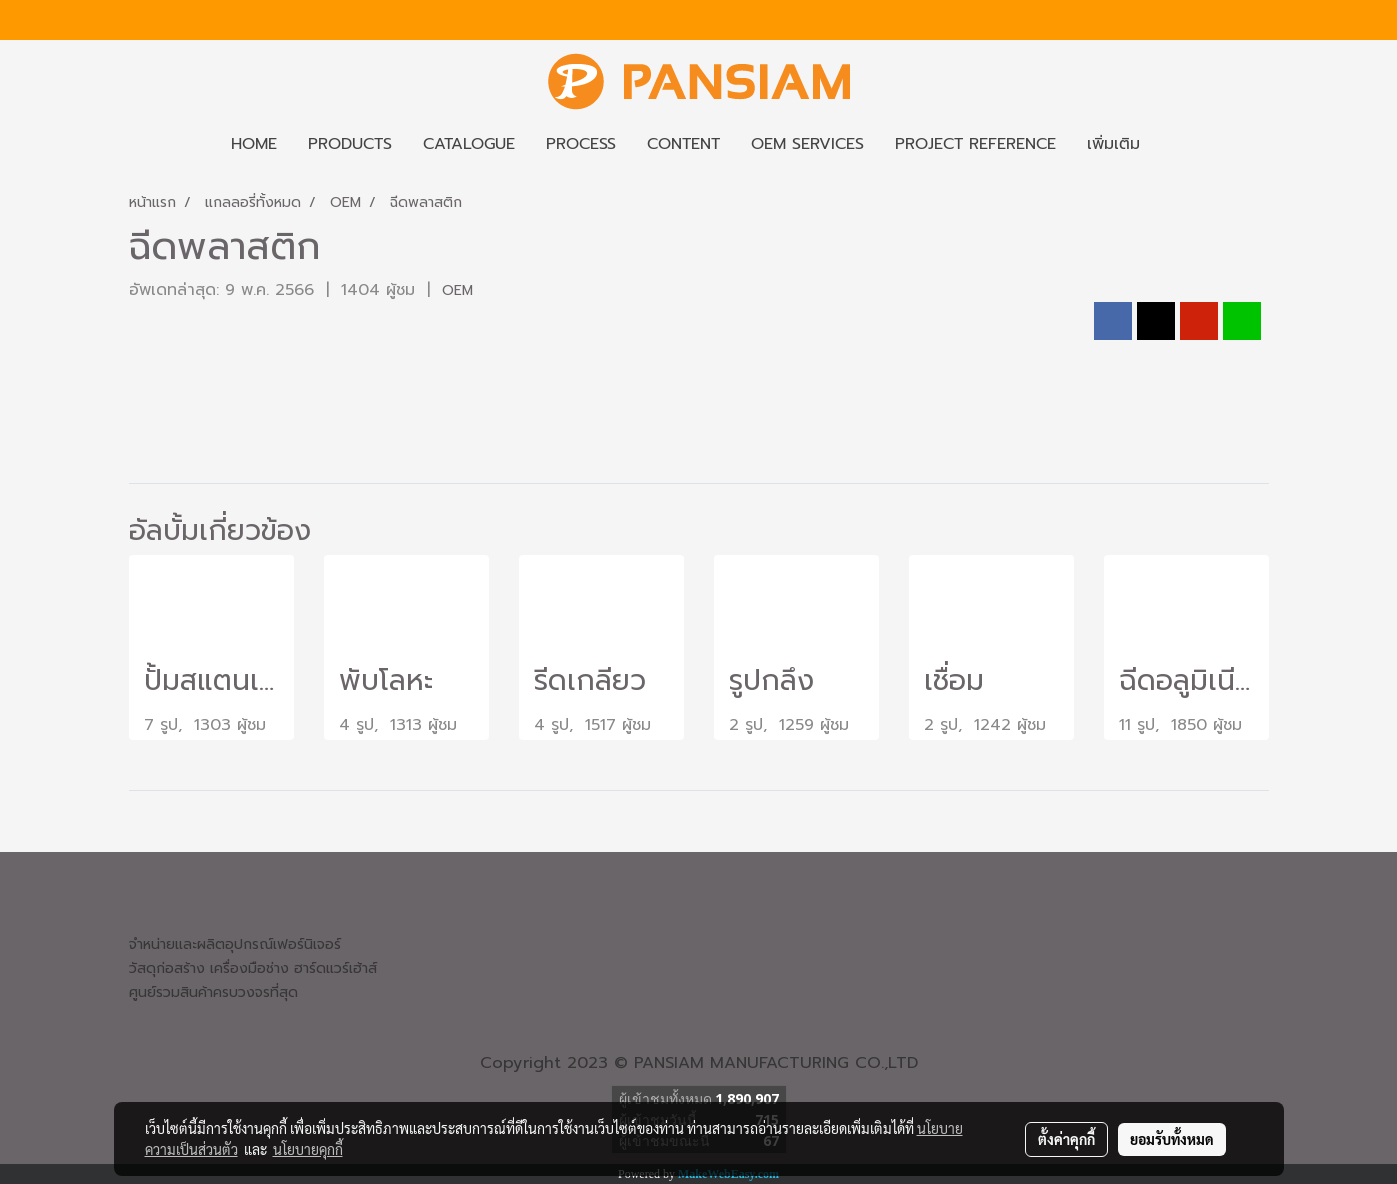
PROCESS (581, 144)
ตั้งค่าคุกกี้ (1066, 1139)
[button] (1173, 144)
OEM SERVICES (807, 144)
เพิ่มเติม (1113, 144)
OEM (457, 290)
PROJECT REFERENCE (975, 144)
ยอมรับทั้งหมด (1172, 1139)
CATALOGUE (469, 144)
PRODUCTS (350, 144)
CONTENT (683, 144)
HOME (254, 144)
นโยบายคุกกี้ (308, 1149)
